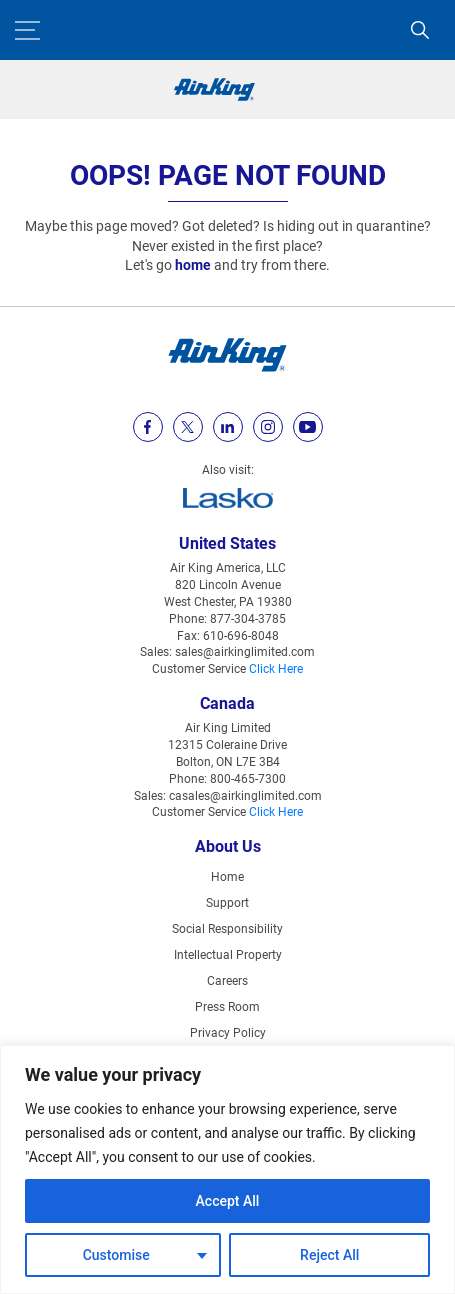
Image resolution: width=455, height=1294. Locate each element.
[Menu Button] (27, 30)
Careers (227, 981)
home (193, 265)
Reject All (329, 1255)
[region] (227, 1169)
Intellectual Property (228, 955)
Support (227, 903)
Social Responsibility (227, 929)
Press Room (227, 1007)
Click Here (276, 669)
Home (227, 877)
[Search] (420, 30)
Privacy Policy (228, 1033)
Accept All (228, 1201)
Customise (116, 1255)
